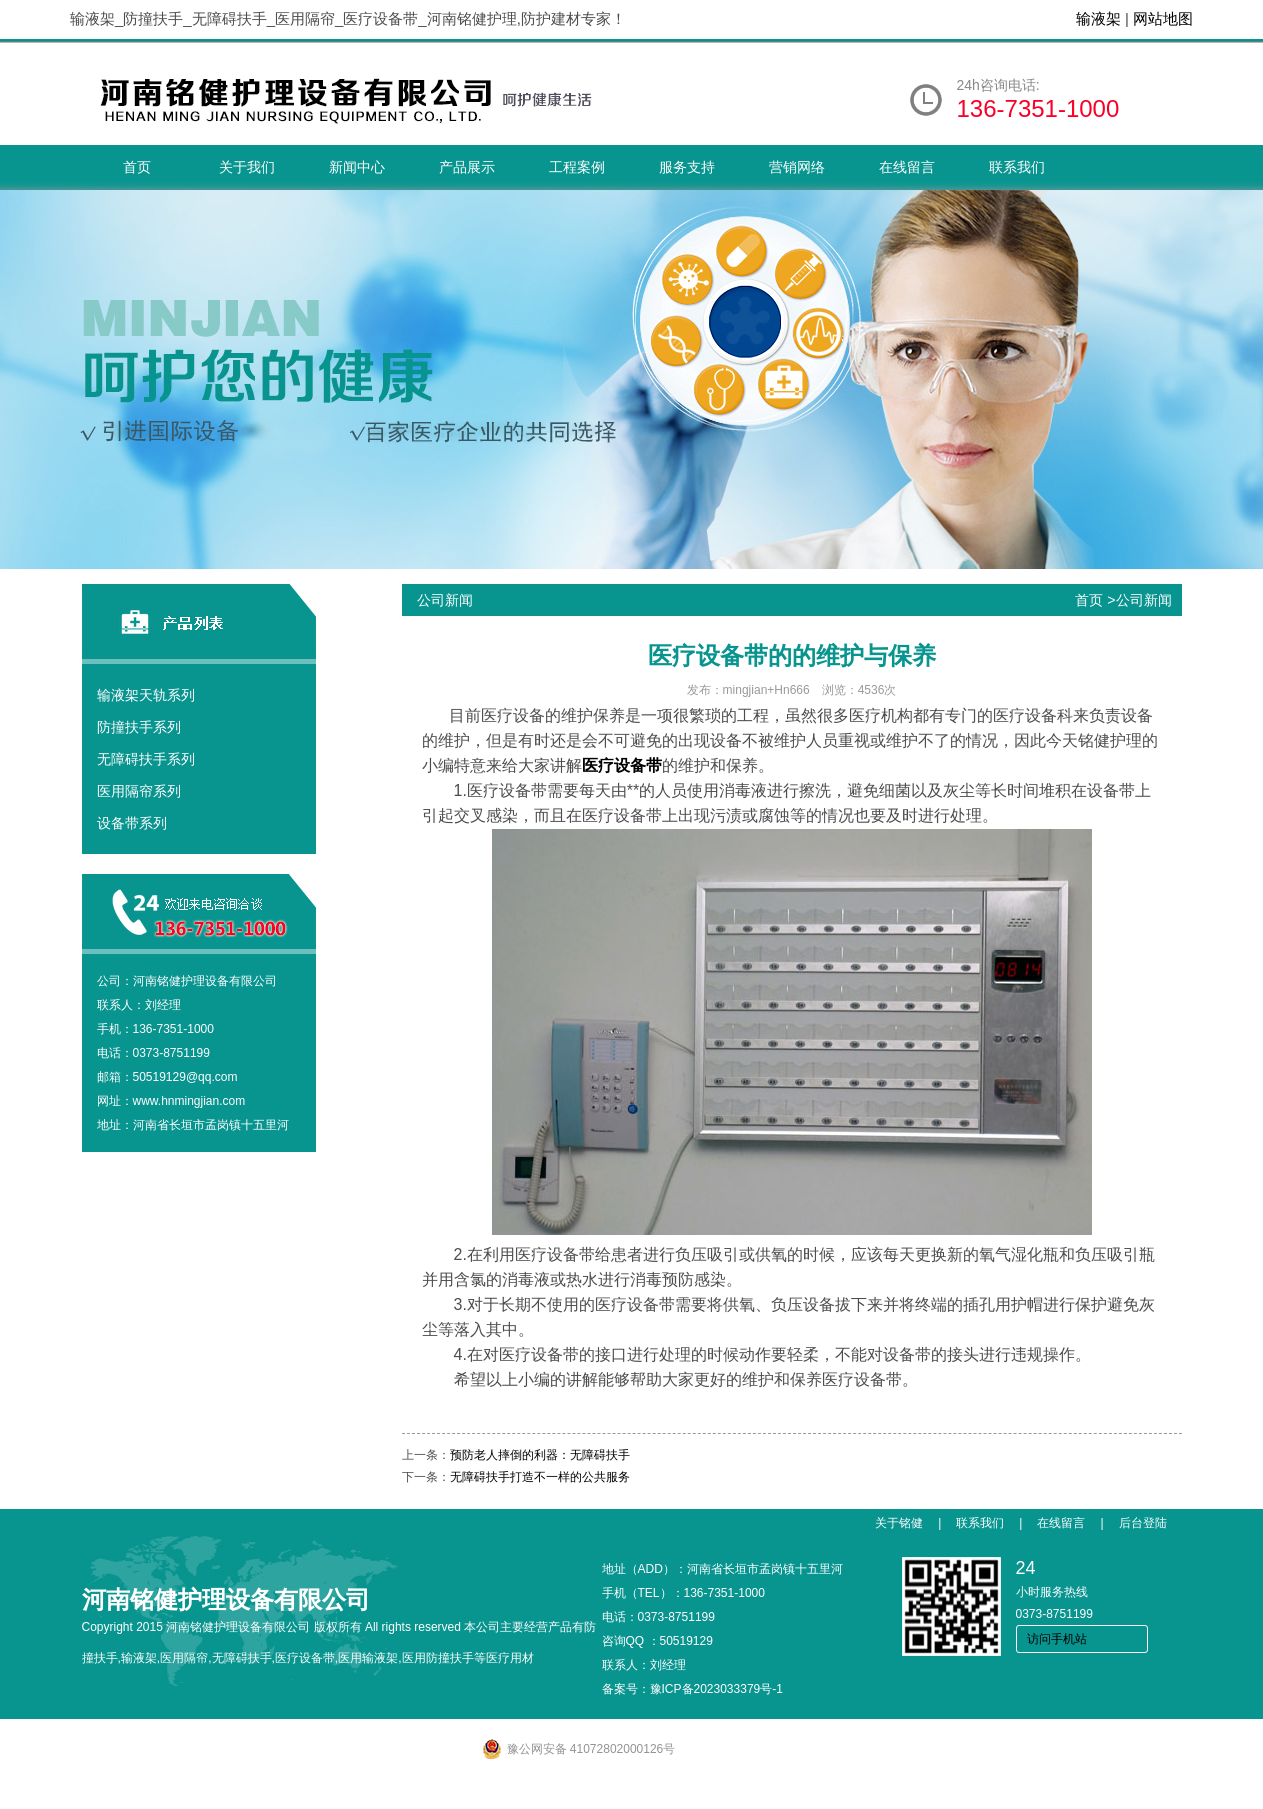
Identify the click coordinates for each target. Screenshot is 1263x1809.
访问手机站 (1057, 1639)
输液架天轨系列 (146, 695)
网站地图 (1163, 18)
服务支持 (687, 167)
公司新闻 (1144, 600)
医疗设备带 (622, 765)
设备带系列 (132, 823)
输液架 (1098, 18)
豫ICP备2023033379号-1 (716, 1689)
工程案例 (577, 167)
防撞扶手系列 (139, 727)
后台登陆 (1143, 1523)
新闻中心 (357, 167)
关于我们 (247, 167)
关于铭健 (899, 1523)
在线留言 (907, 167)
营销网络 (797, 167)
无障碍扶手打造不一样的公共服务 (540, 1477)
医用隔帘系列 (139, 791)
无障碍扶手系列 (146, 759)
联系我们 (1017, 167)
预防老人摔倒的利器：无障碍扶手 (540, 1455)
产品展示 (467, 167)
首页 (137, 167)
